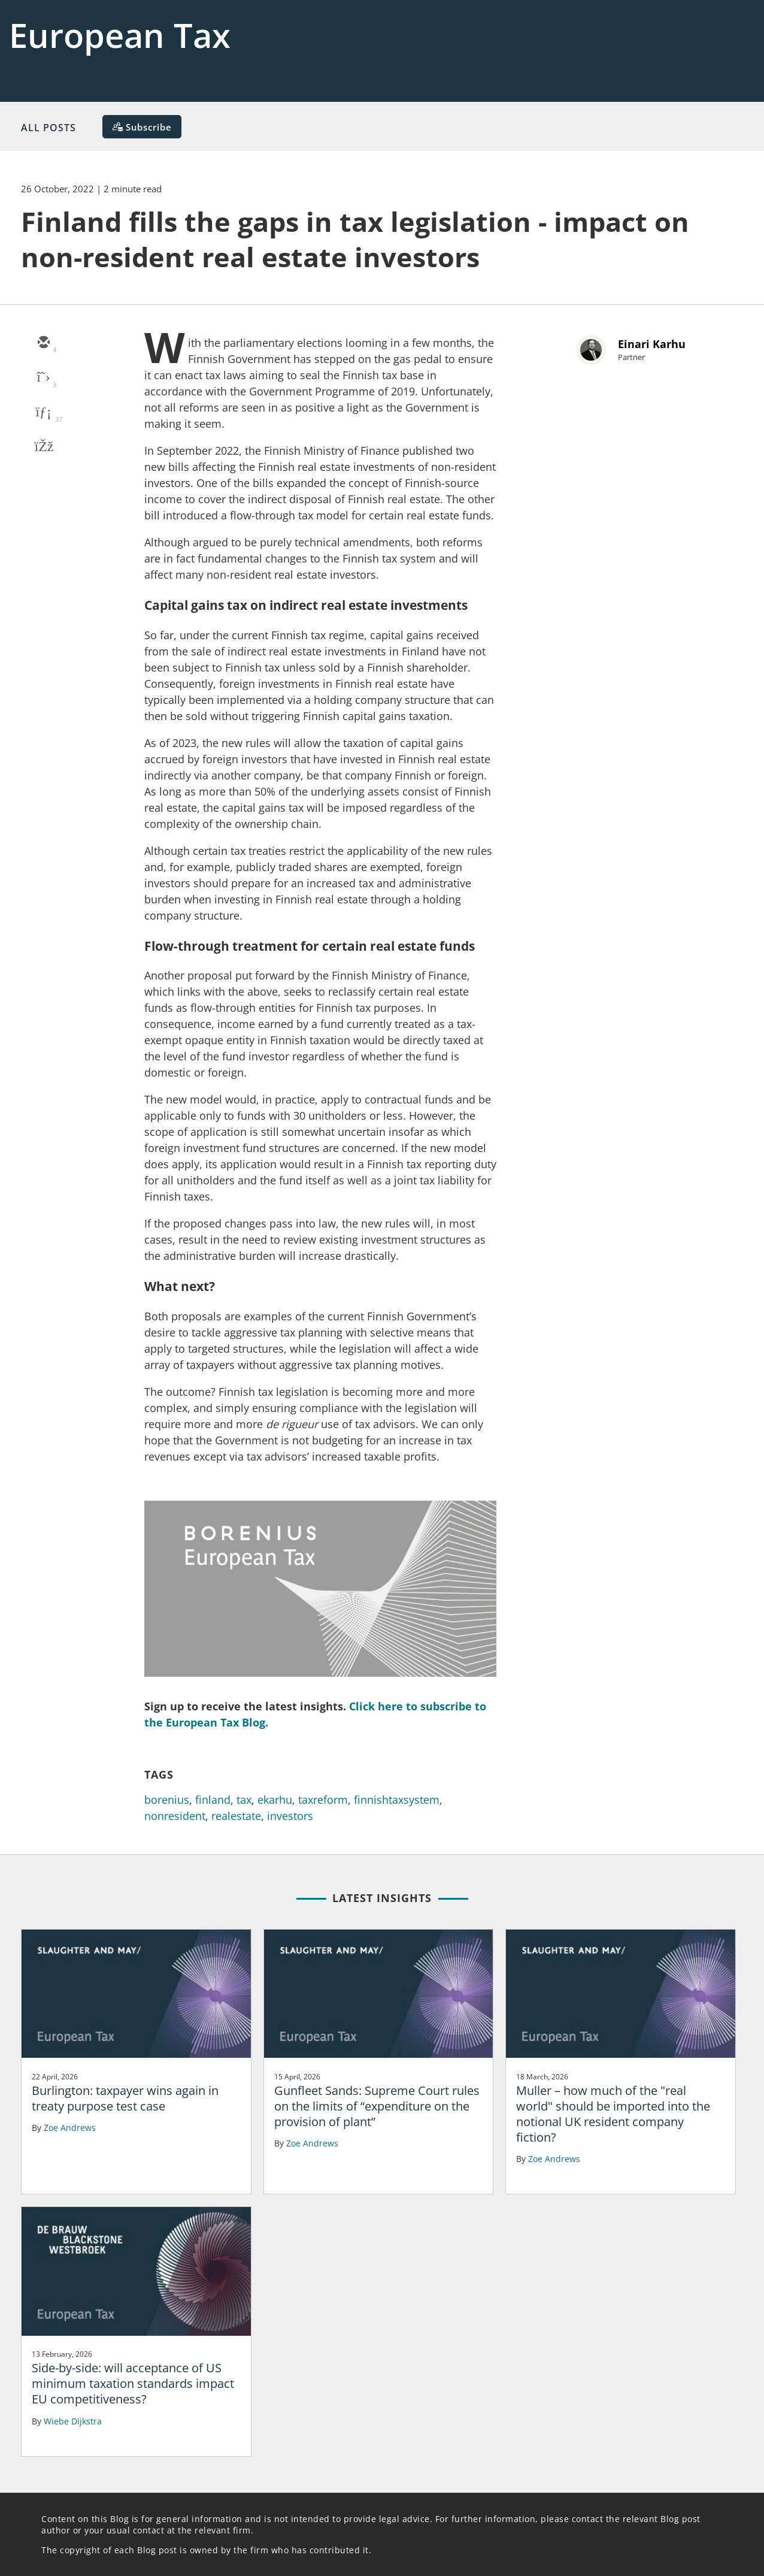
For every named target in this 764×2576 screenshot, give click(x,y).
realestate (236, 1816)
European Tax (120, 35)
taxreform (323, 1799)
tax (244, 1799)
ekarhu (274, 1799)
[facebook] (43, 447)
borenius (166, 1799)
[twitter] (43, 378)
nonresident (174, 1816)
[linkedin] (43, 412)
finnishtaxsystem (396, 1799)
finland (213, 1799)
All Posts (48, 127)
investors (290, 1816)
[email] (43, 343)
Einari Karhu (652, 344)
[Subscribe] (141, 126)
